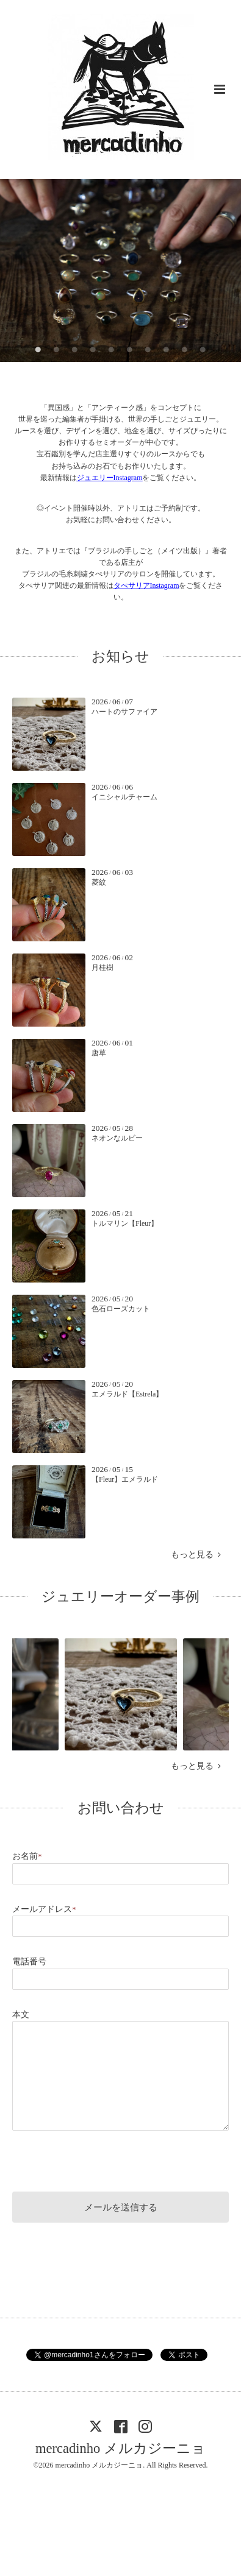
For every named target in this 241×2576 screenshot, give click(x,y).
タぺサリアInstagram (146, 585)
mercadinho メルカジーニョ (120, 2448)
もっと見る (196, 1554)
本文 (20, 2014)
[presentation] (105, 2158)
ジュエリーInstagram (110, 477)
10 (203, 350)
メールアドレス (44, 1909)
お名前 (27, 1856)
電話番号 (29, 1961)
